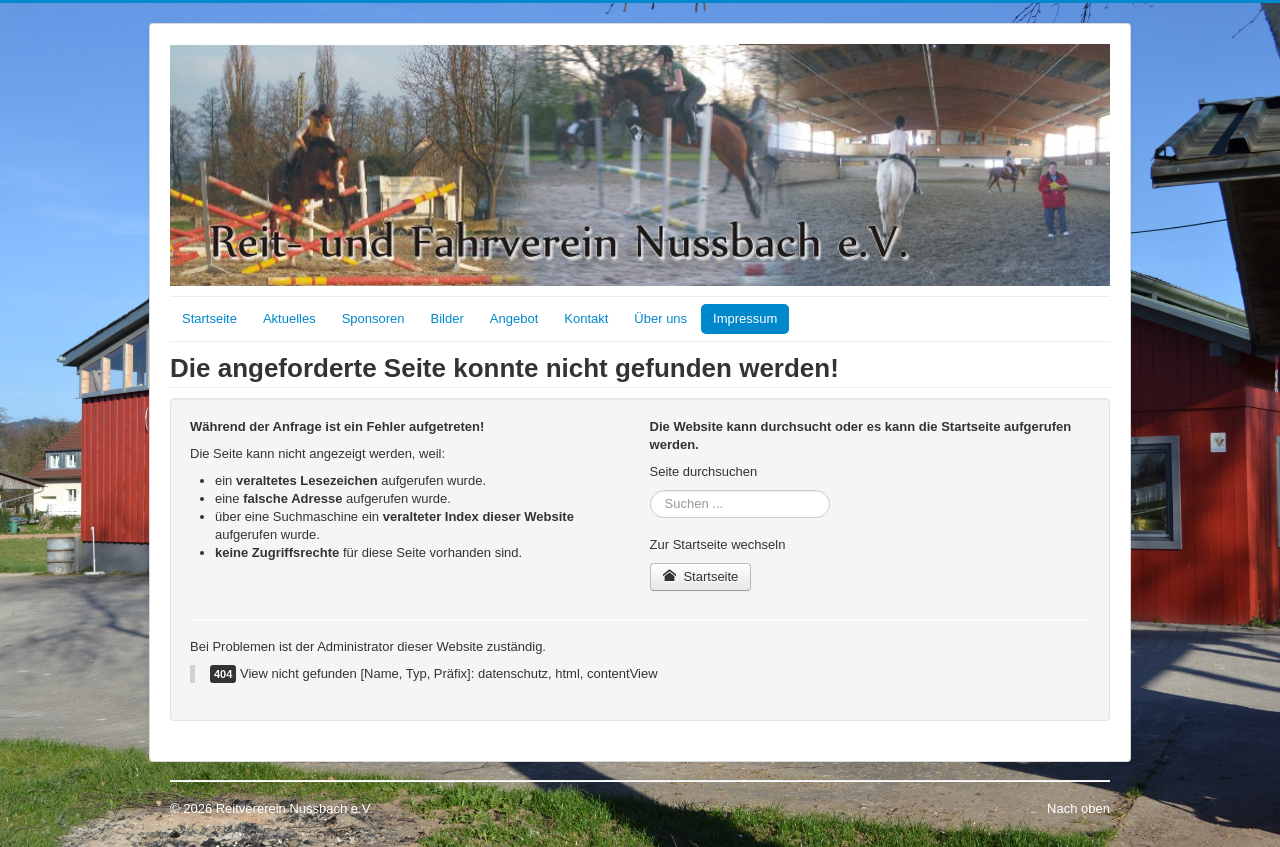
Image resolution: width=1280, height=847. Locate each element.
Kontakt (586, 318)
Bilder (447, 318)
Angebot (514, 318)
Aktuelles (289, 318)
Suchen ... (650, 490)
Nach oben (1078, 808)
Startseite (209, 318)
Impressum (745, 318)
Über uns (660, 318)
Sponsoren (373, 318)
